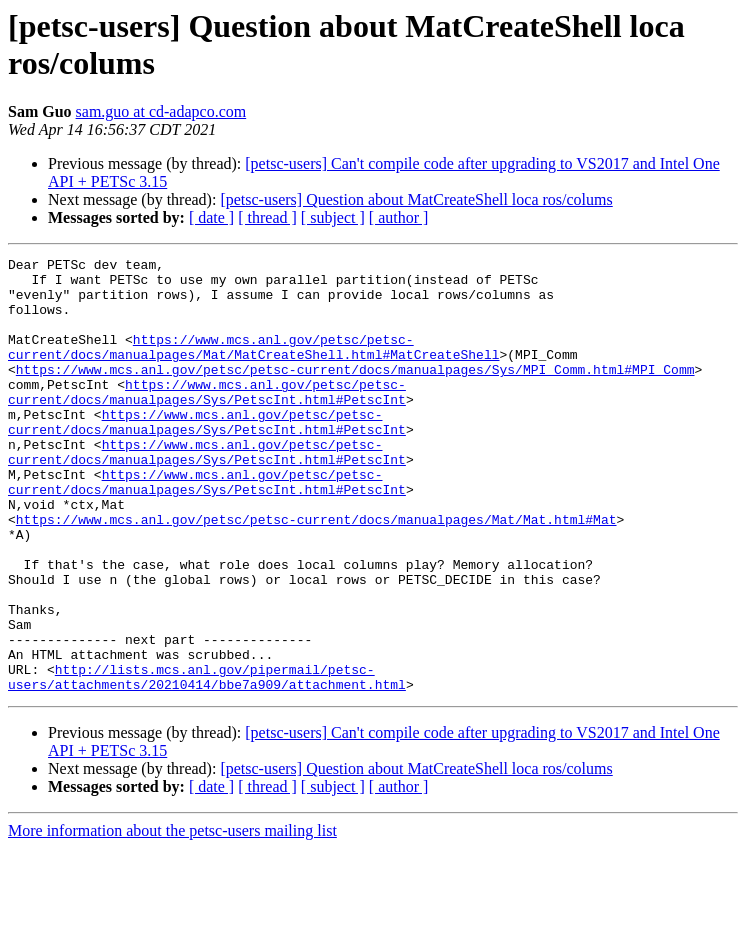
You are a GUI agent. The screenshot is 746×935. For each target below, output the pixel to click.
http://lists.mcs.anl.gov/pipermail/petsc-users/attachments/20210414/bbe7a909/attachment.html (207, 762)
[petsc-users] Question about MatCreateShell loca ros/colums (416, 199)
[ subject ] (333, 217)
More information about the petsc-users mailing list (172, 917)
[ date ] (211, 217)
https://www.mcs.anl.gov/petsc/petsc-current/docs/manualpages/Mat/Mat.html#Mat (316, 573)
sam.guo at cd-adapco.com (161, 111)
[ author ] (399, 217)
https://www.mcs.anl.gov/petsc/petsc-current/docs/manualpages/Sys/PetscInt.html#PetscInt (207, 420)
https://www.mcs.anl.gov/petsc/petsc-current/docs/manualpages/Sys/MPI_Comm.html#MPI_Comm (355, 393)
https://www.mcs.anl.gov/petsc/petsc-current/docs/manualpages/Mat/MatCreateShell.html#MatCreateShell (253, 366)
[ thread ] (267, 217)
